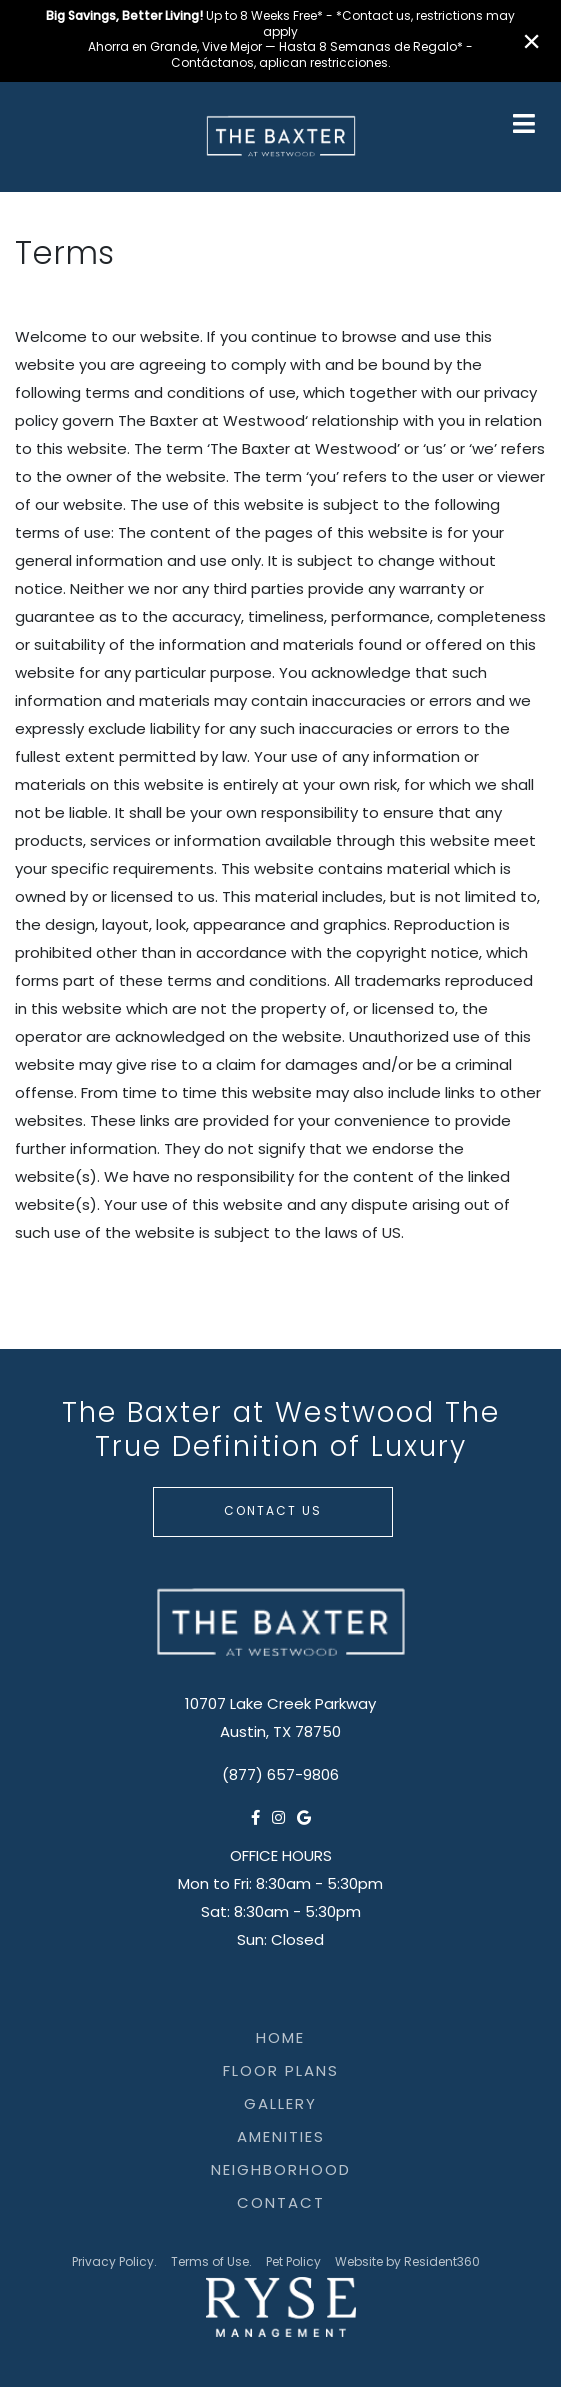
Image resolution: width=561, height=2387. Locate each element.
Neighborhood (281, 2171)
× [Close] (531, 41)
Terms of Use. (211, 2263)
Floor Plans (281, 2072)
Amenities (281, 2138)
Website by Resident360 (407, 2263)
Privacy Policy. (114, 2263)
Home (280, 2039)
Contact (281, 2204)
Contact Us (273, 1512)
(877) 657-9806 (280, 1776)
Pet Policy (293, 2263)
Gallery (280, 2105)
